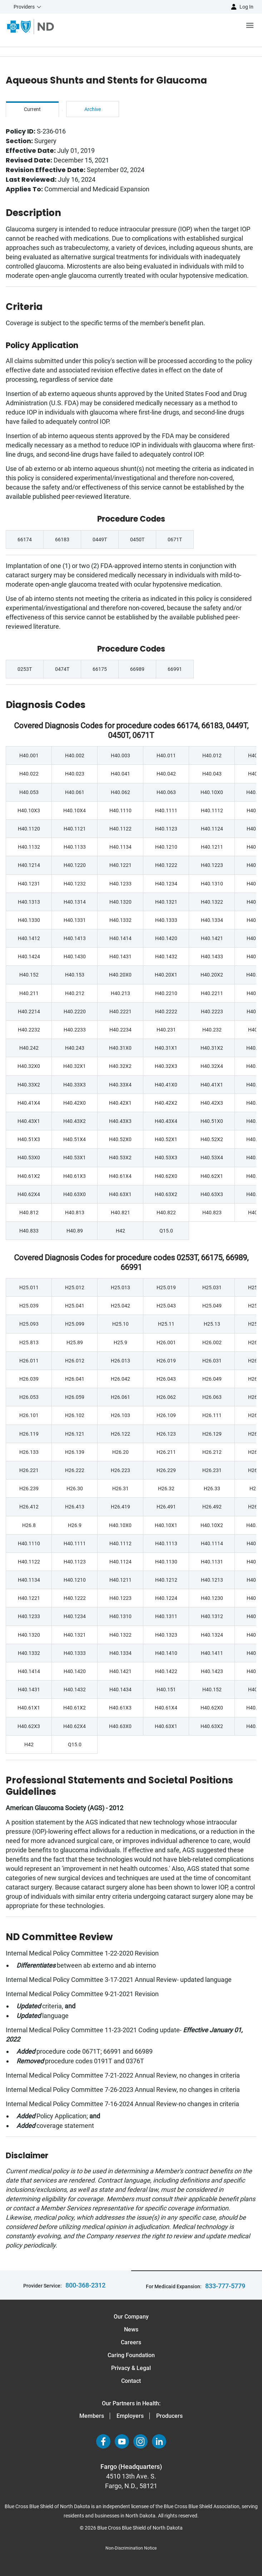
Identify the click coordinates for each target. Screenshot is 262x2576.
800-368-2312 (85, 2285)
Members (91, 2415)
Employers (130, 2415)
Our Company (131, 2316)
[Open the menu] (158, 26)
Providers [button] (24, 7)
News (131, 2329)
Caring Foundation (131, 2355)
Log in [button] (246, 7)
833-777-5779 (225, 2286)
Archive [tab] (92, 109)
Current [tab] (32, 109)
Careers (131, 2342)
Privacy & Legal (131, 2368)
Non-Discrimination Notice (131, 2548)
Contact (131, 2380)
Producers (169, 2415)
